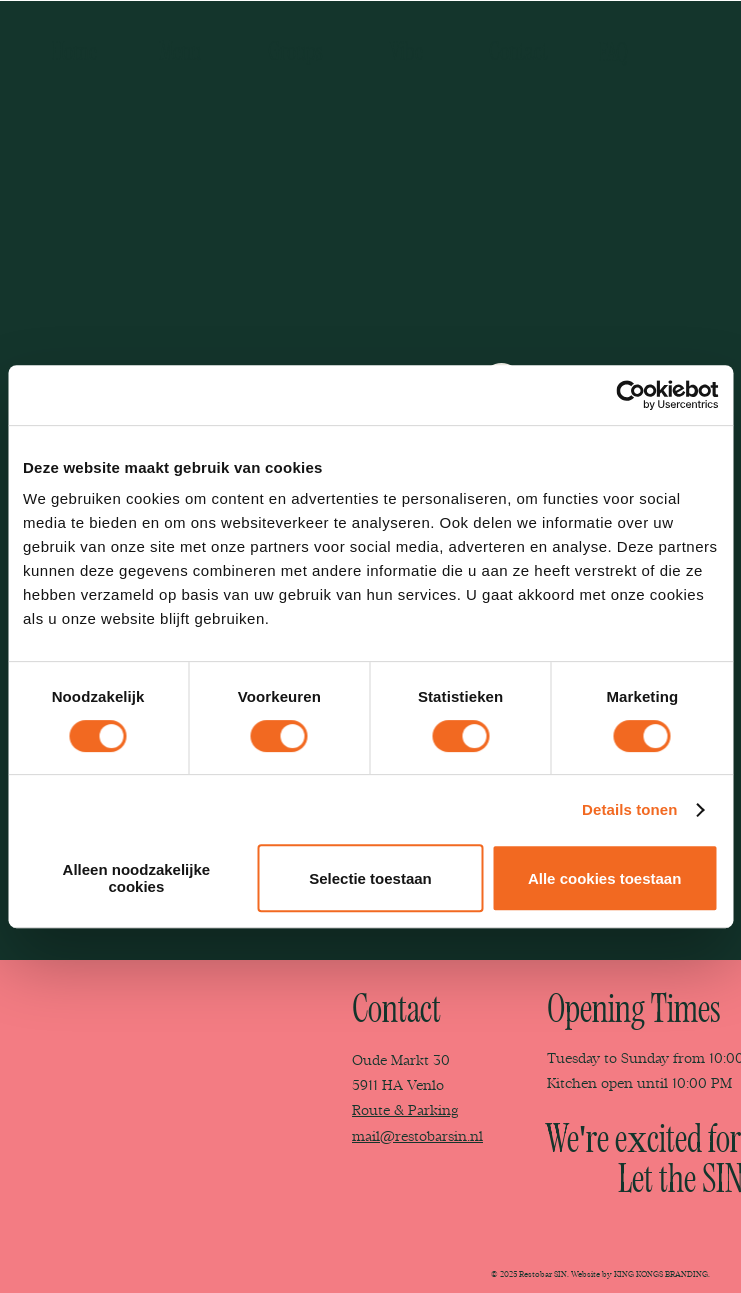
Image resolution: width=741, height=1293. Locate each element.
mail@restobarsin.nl (417, 1136)
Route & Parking (405, 1110)
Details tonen (629, 809)
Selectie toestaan (370, 878)
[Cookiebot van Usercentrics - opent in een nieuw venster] (630, 395)
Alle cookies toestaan (604, 878)
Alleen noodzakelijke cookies (137, 878)
